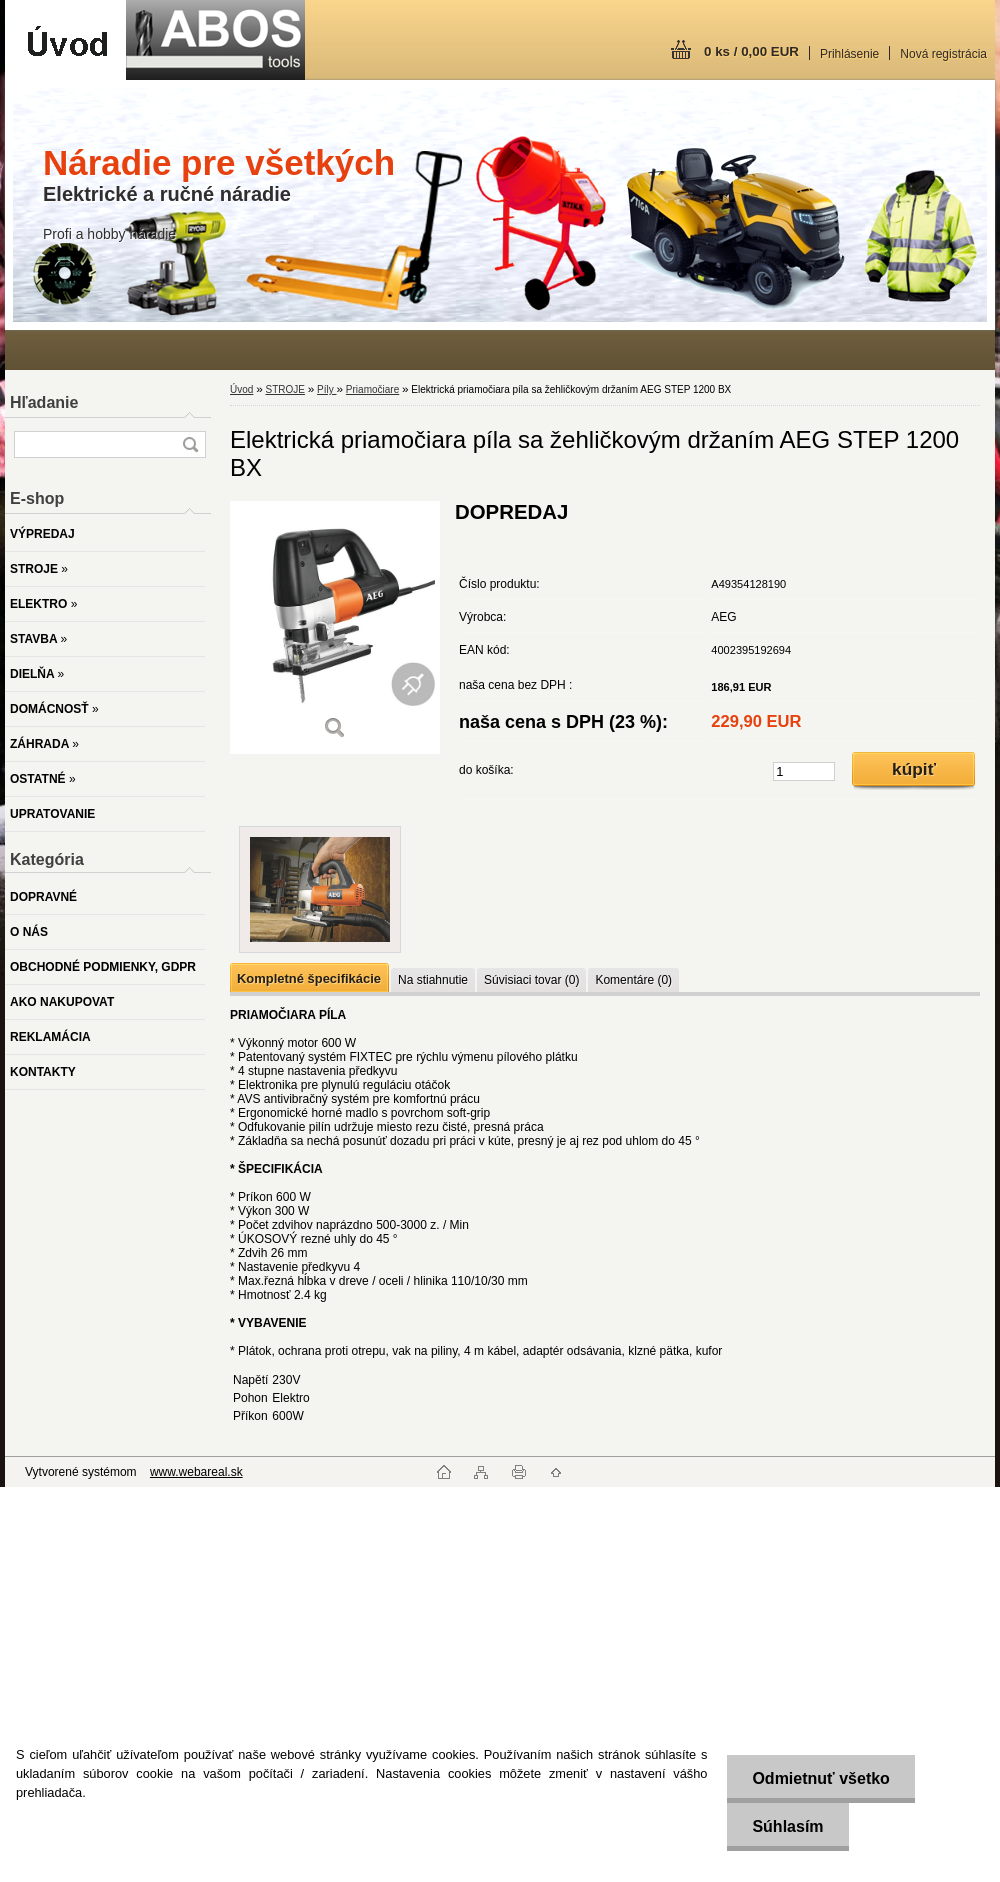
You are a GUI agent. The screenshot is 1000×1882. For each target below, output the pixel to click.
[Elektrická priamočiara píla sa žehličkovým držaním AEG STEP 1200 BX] (335, 627)
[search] (190, 444)
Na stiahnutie (433, 980)
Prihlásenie (849, 54)
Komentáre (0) (633, 980)
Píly (326, 389)
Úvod (241, 389)
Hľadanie (44, 402)
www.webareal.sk (196, 1472)
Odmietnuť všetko (820, 1778)
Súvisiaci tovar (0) (531, 980)
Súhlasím (787, 1826)
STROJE (284, 389)
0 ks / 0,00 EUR (751, 51)
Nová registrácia (943, 54)
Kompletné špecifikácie (309, 978)
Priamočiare (372, 389)
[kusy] (804, 771)
